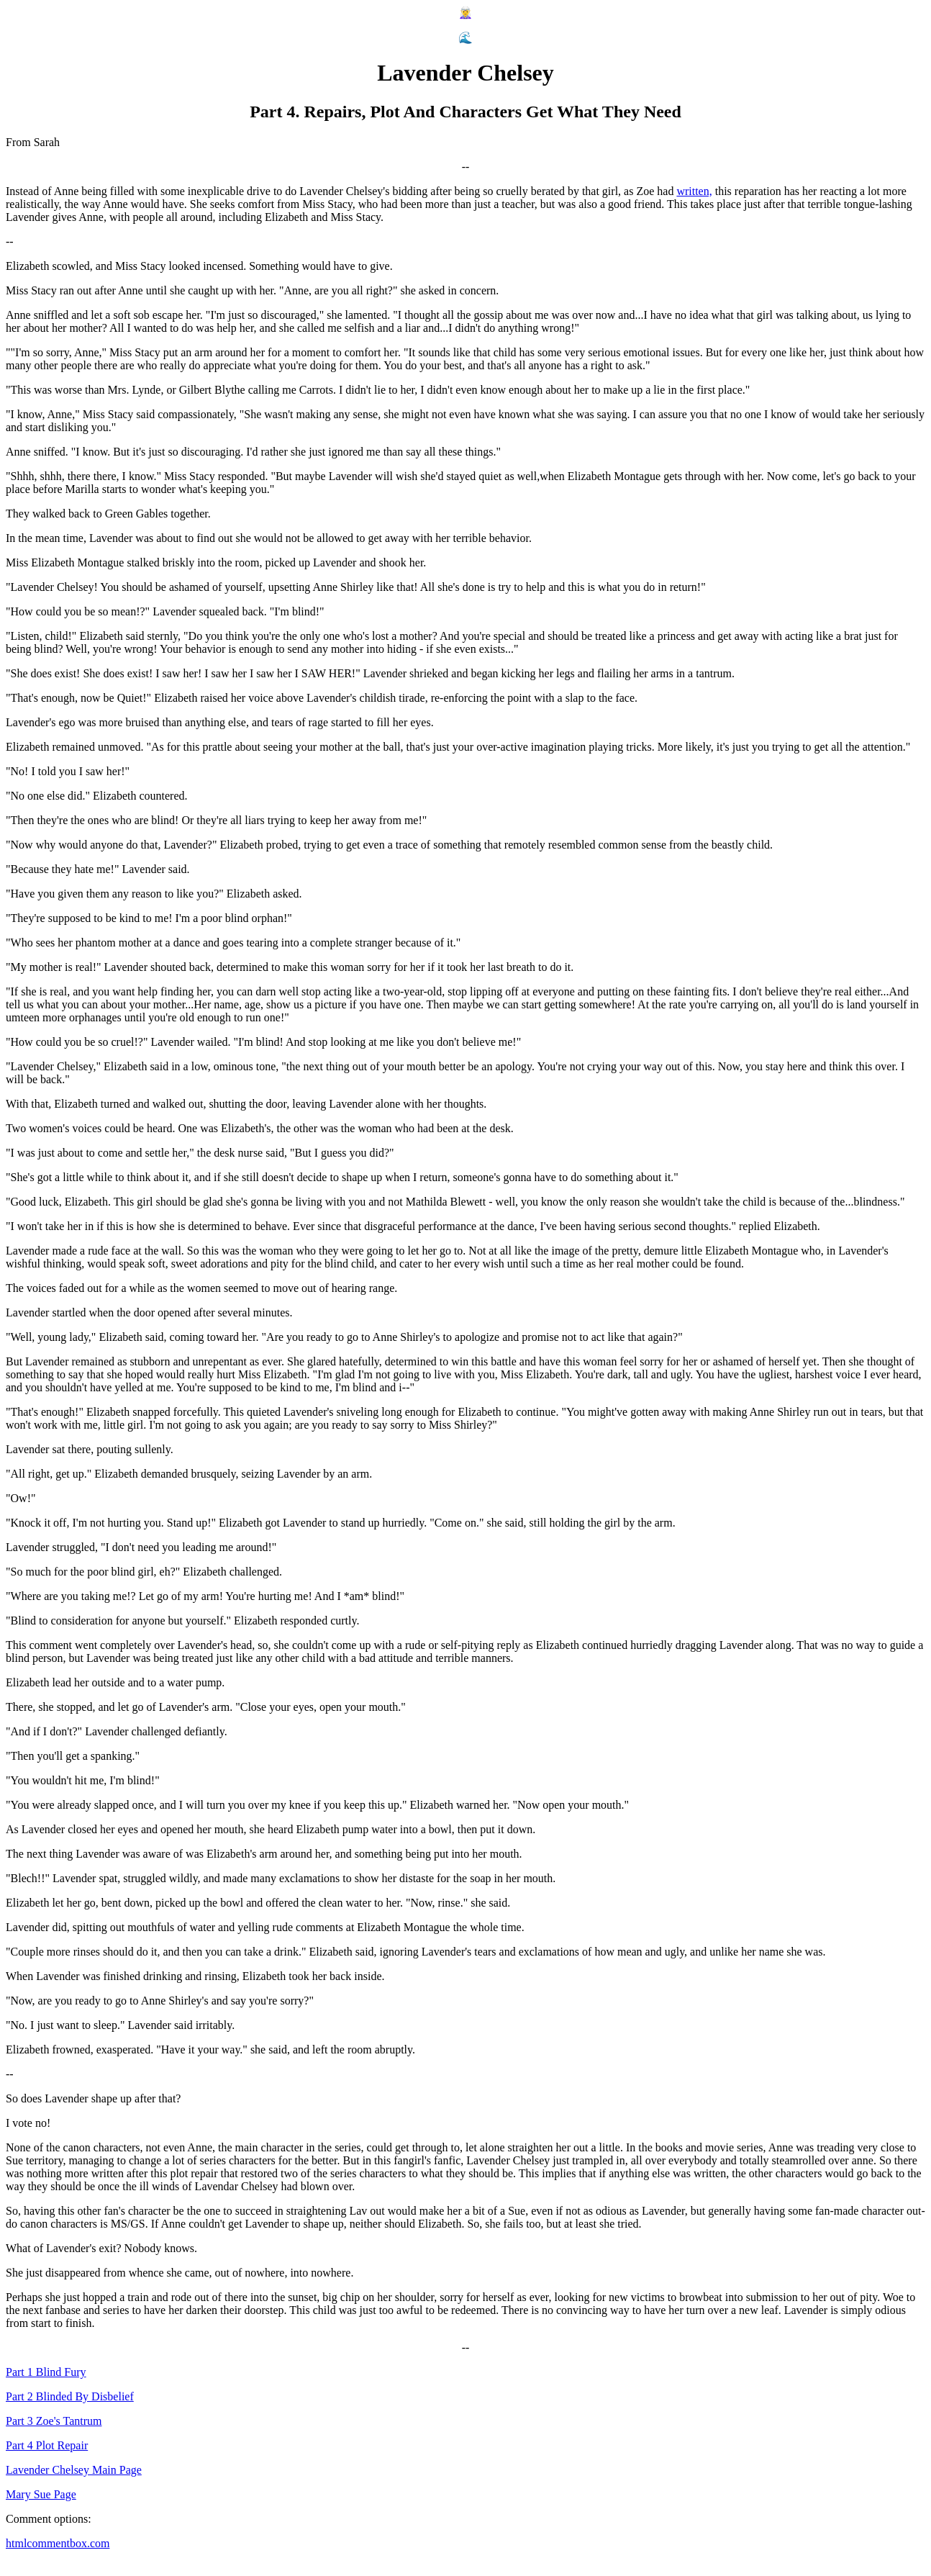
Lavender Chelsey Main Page (74, 2470)
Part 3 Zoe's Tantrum (53, 2421)
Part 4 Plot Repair (47, 2445)
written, (694, 191)
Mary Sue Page (41, 2494)
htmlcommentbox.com (57, 2543)
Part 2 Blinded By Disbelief (70, 2396)
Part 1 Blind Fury (46, 2372)
